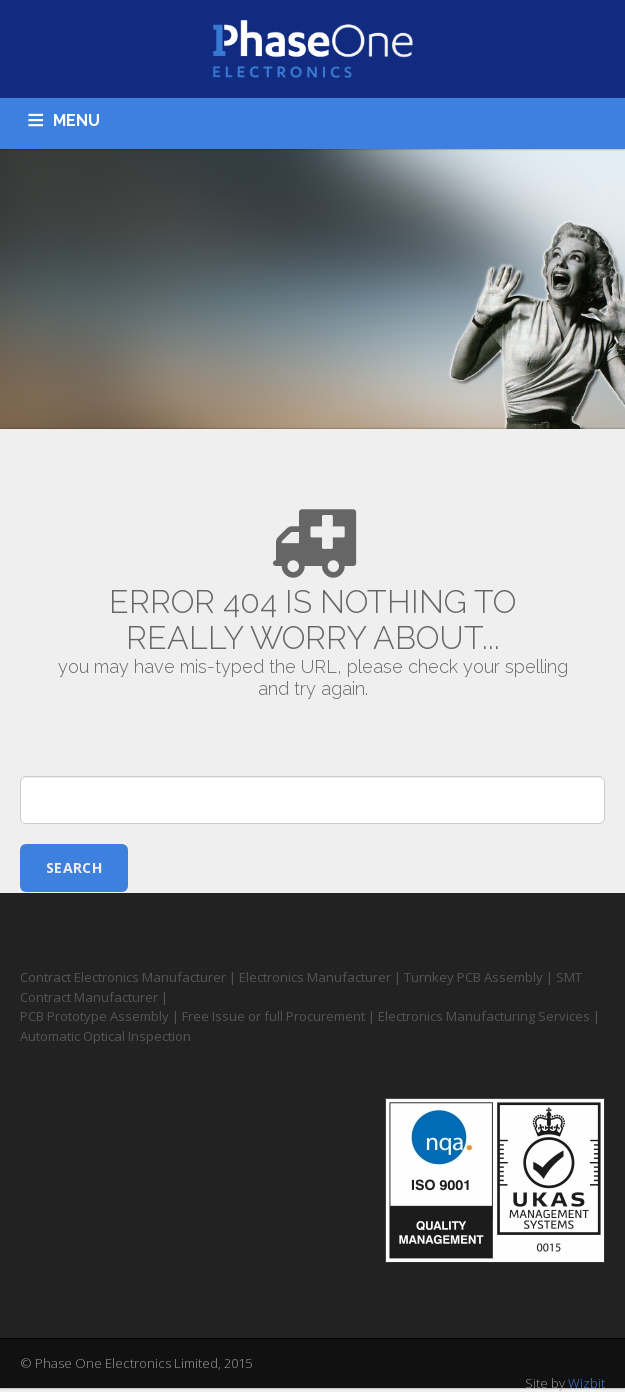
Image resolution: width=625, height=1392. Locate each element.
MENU (76, 120)
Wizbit (586, 1383)
